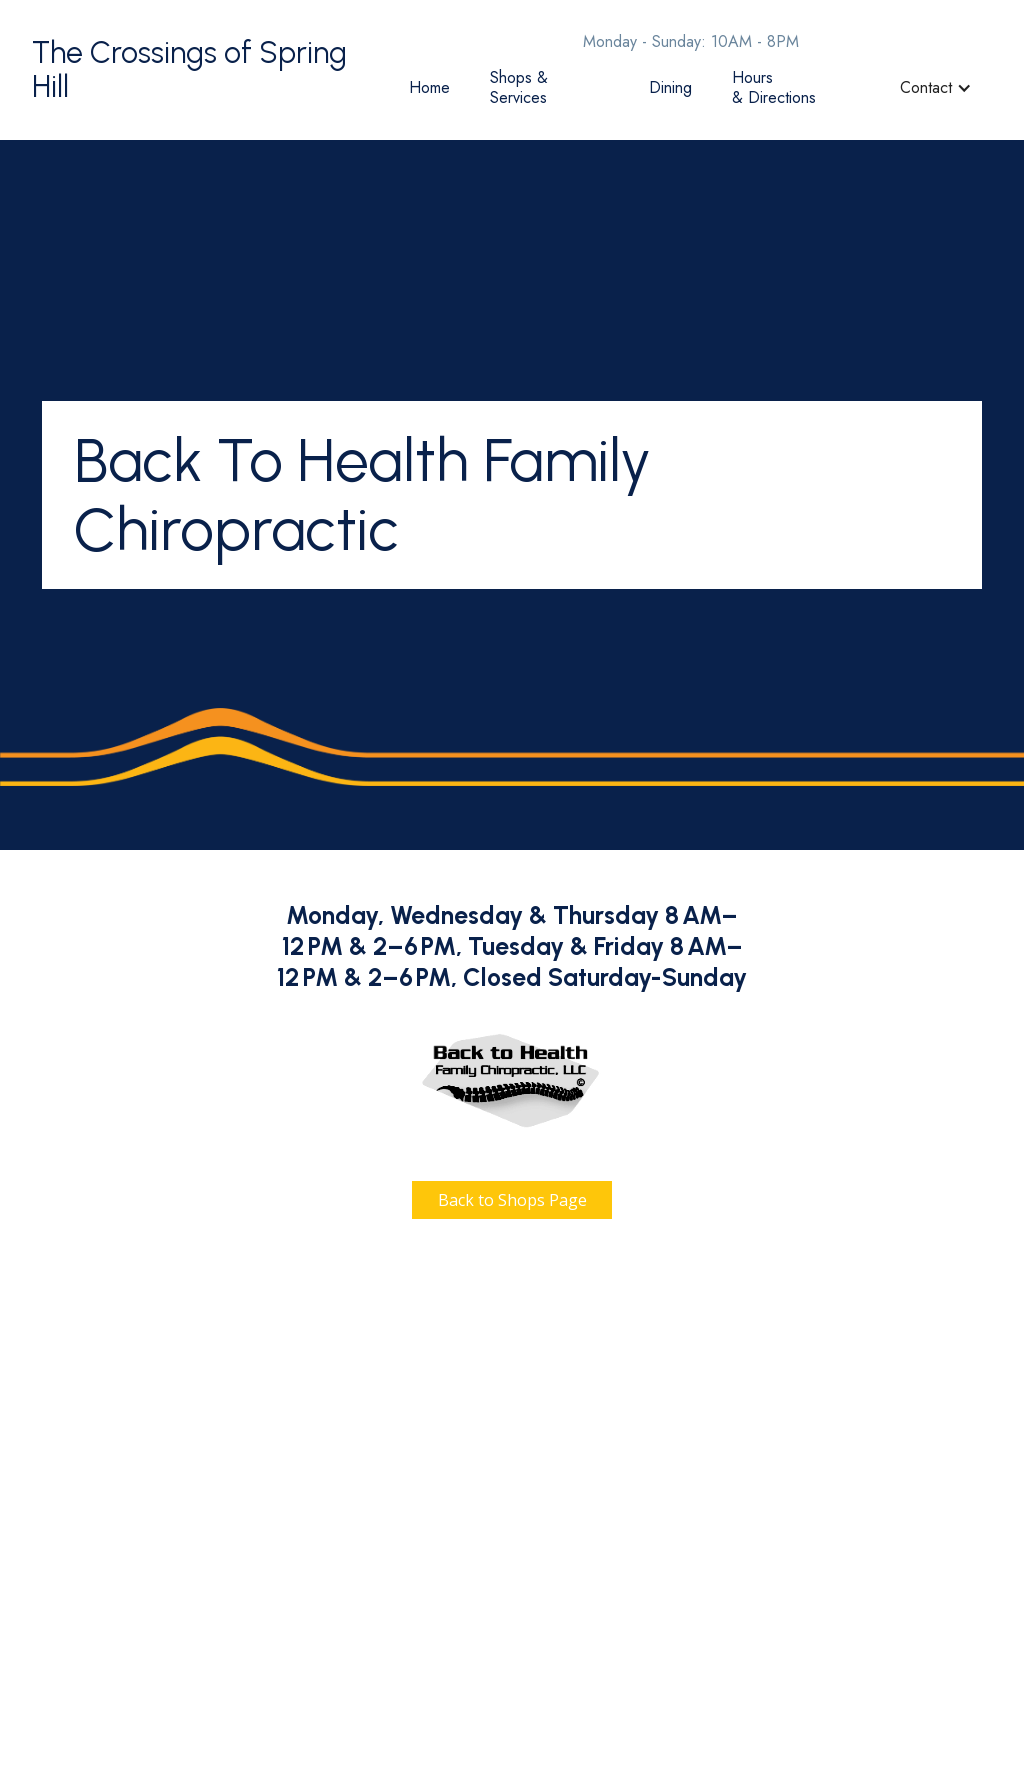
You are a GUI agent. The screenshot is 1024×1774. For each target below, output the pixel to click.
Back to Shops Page (512, 1200)
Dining (670, 88)
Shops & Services (519, 88)
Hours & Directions (774, 88)
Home (429, 88)
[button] (936, 88)
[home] (210, 70)
